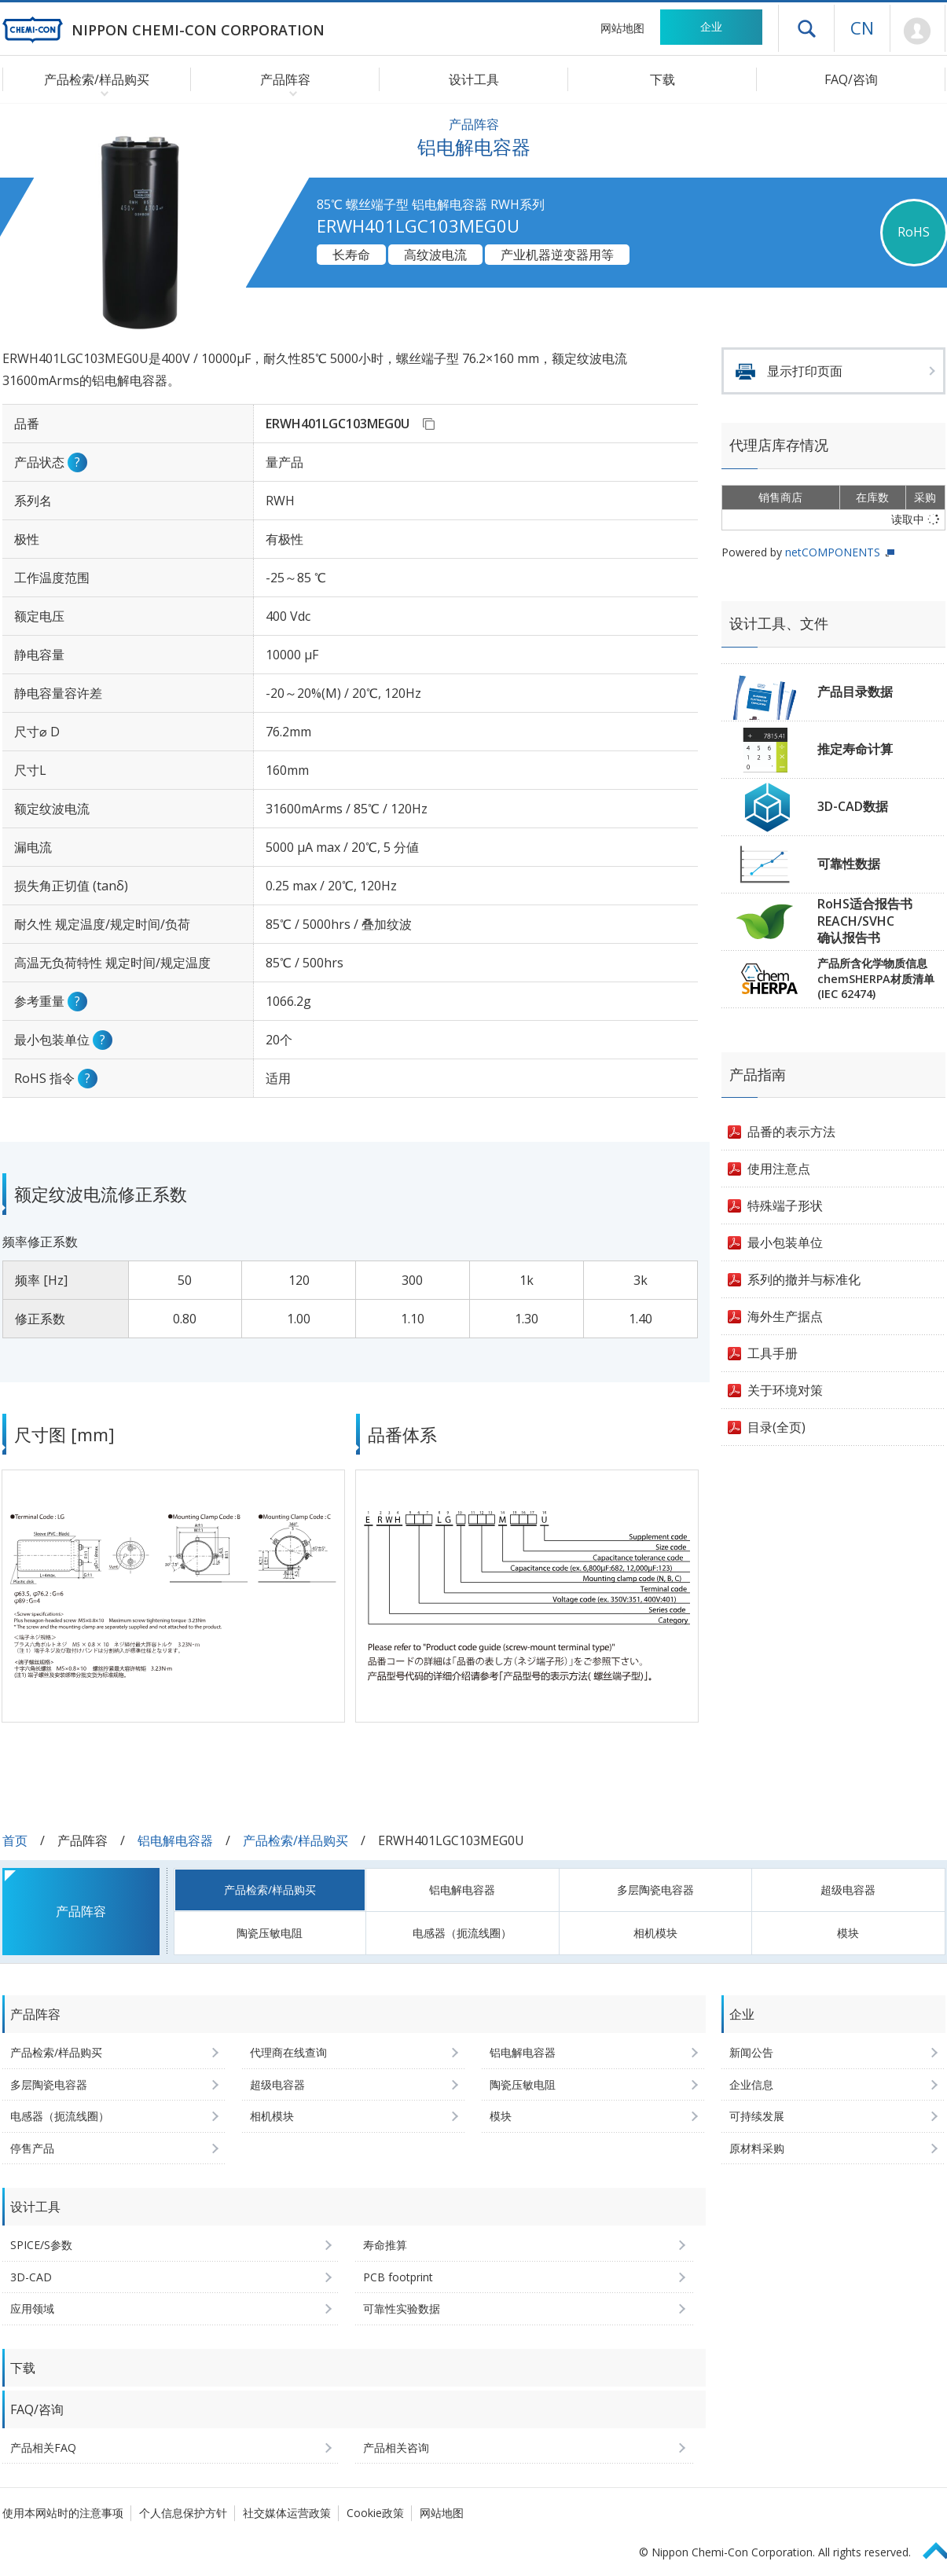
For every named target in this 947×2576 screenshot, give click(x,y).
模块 (848, 1932)
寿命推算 (385, 2244)
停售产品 (32, 2148)
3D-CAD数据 (852, 806)
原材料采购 (756, 2148)
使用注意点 (778, 1168)
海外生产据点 (785, 1316)
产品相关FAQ (43, 2447)
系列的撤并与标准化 (804, 1279)
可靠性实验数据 (401, 2308)
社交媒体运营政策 (287, 2512)
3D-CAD (31, 2277)
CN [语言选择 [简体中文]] (862, 27)
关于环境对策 (785, 1390)
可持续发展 (756, 2115)
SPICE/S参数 (41, 2244)
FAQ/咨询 (851, 79)
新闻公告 (751, 2052)
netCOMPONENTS (832, 552)
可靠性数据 (848, 863)
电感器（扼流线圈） (462, 1932)
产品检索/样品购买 (295, 1840)
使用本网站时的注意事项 (62, 2512)
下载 (662, 79)
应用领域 (32, 2308)
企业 (711, 26)
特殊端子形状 (785, 1205)
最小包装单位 (785, 1242)
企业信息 (751, 2084)
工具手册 (772, 1353)
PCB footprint (398, 2277)
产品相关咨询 (396, 2447)
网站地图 (622, 27)
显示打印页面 (804, 371)
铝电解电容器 (175, 1840)
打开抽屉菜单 (806, 28)
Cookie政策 (375, 2512)
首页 (15, 1840)
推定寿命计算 (855, 749)
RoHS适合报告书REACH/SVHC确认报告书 (864, 920)
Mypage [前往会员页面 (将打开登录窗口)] (917, 31)
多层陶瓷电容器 (655, 1889)
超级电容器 (847, 1889)
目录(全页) (776, 1427)
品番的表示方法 (791, 1131)
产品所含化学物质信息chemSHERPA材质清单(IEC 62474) (875, 978)
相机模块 (655, 1932)
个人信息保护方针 (183, 2512)
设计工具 (474, 79)
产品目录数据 (855, 691)
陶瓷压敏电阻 (270, 1932)
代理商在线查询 (288, 2052)
